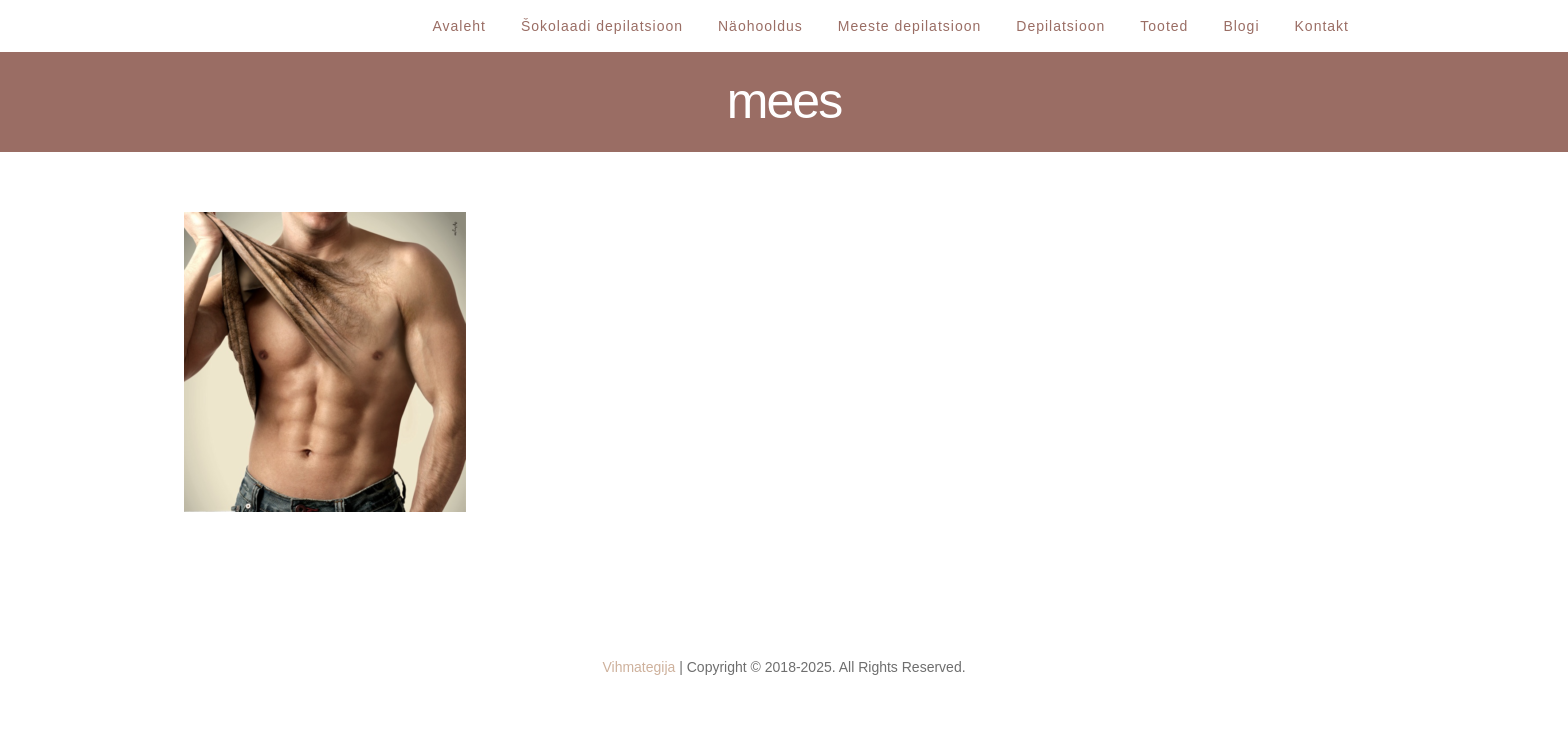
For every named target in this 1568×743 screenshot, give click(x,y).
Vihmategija (638, 667)
